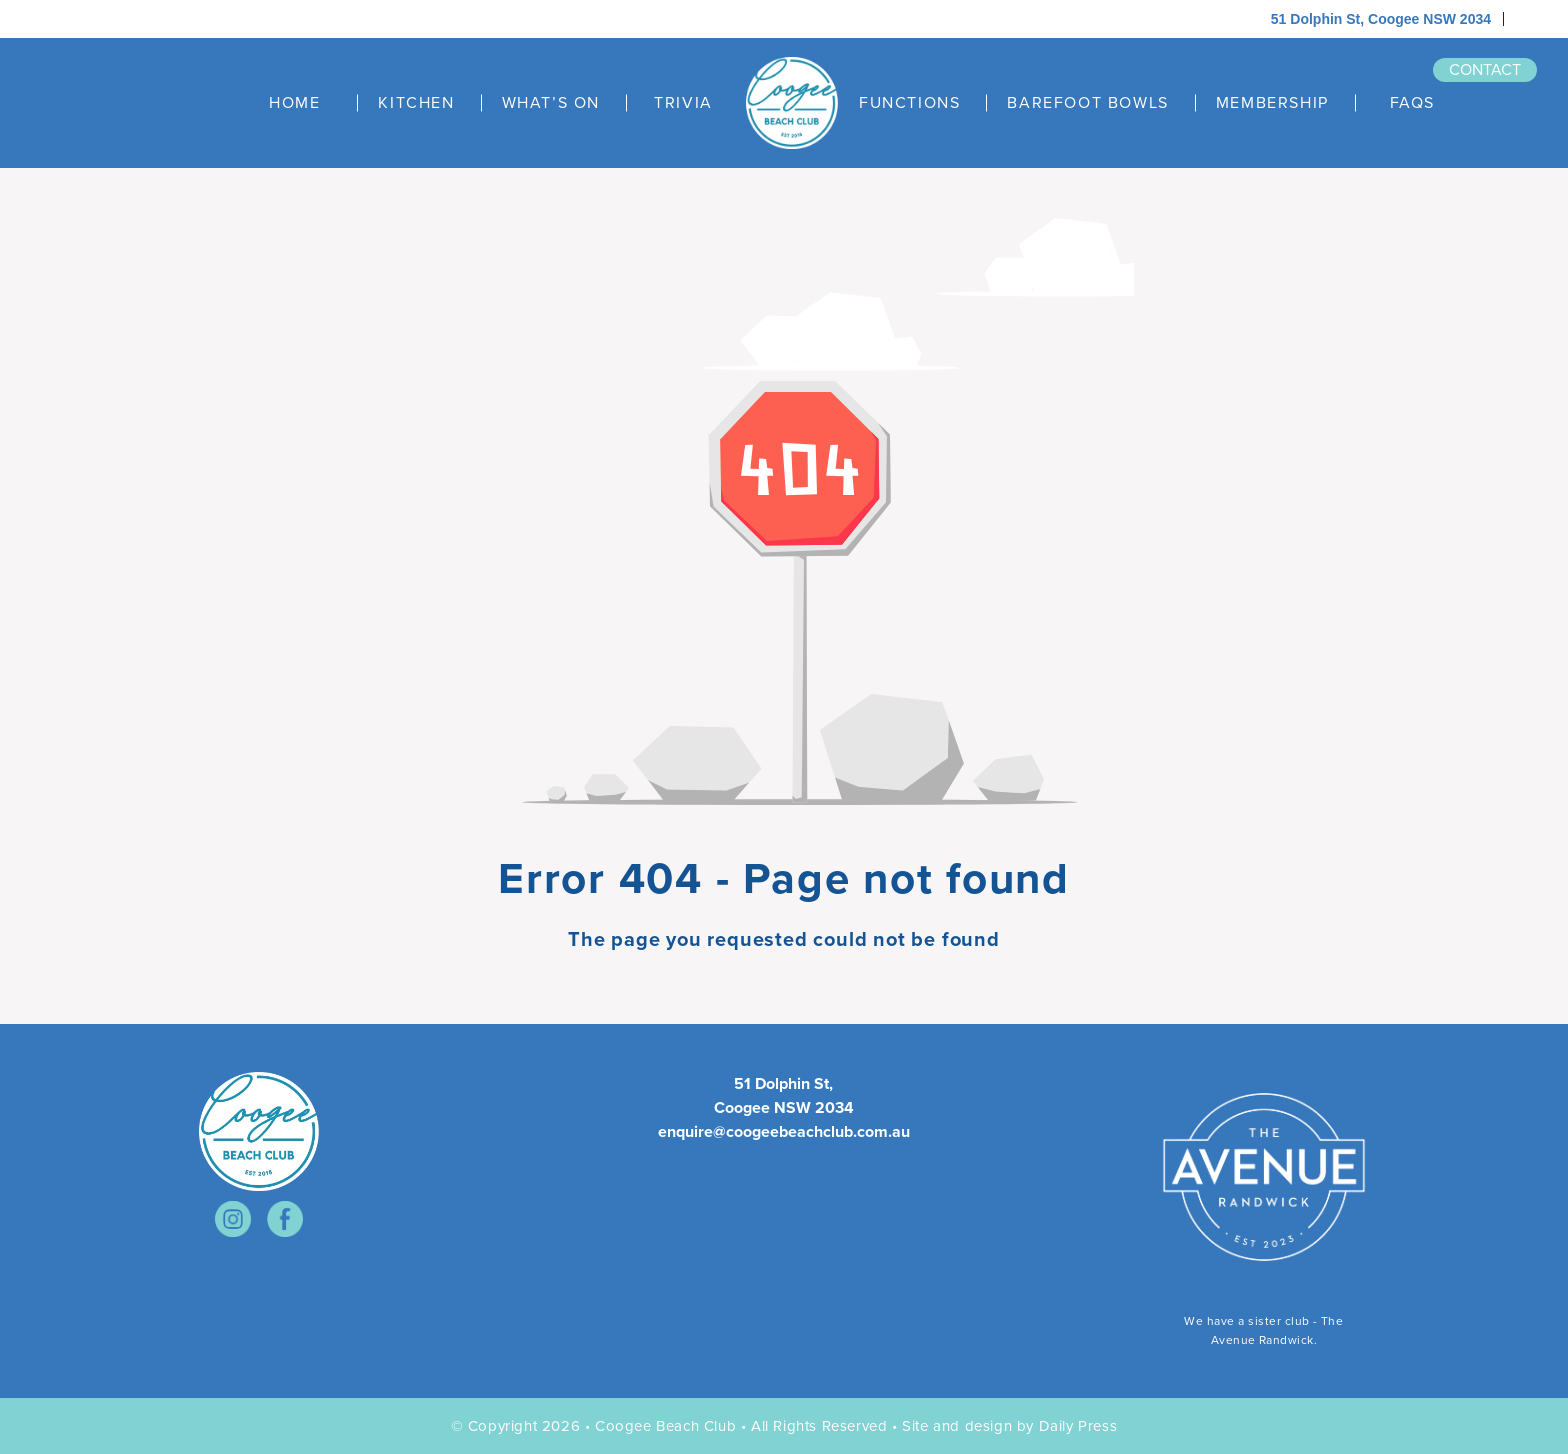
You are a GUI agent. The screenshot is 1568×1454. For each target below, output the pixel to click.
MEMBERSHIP (1272, 103)
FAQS (1412, 103)
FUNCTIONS (909, 103)
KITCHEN (416, 103)
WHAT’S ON (551, 103)
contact (1485, 69)
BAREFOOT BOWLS (1087, 103)
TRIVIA (683, 103)
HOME (294, 103)
